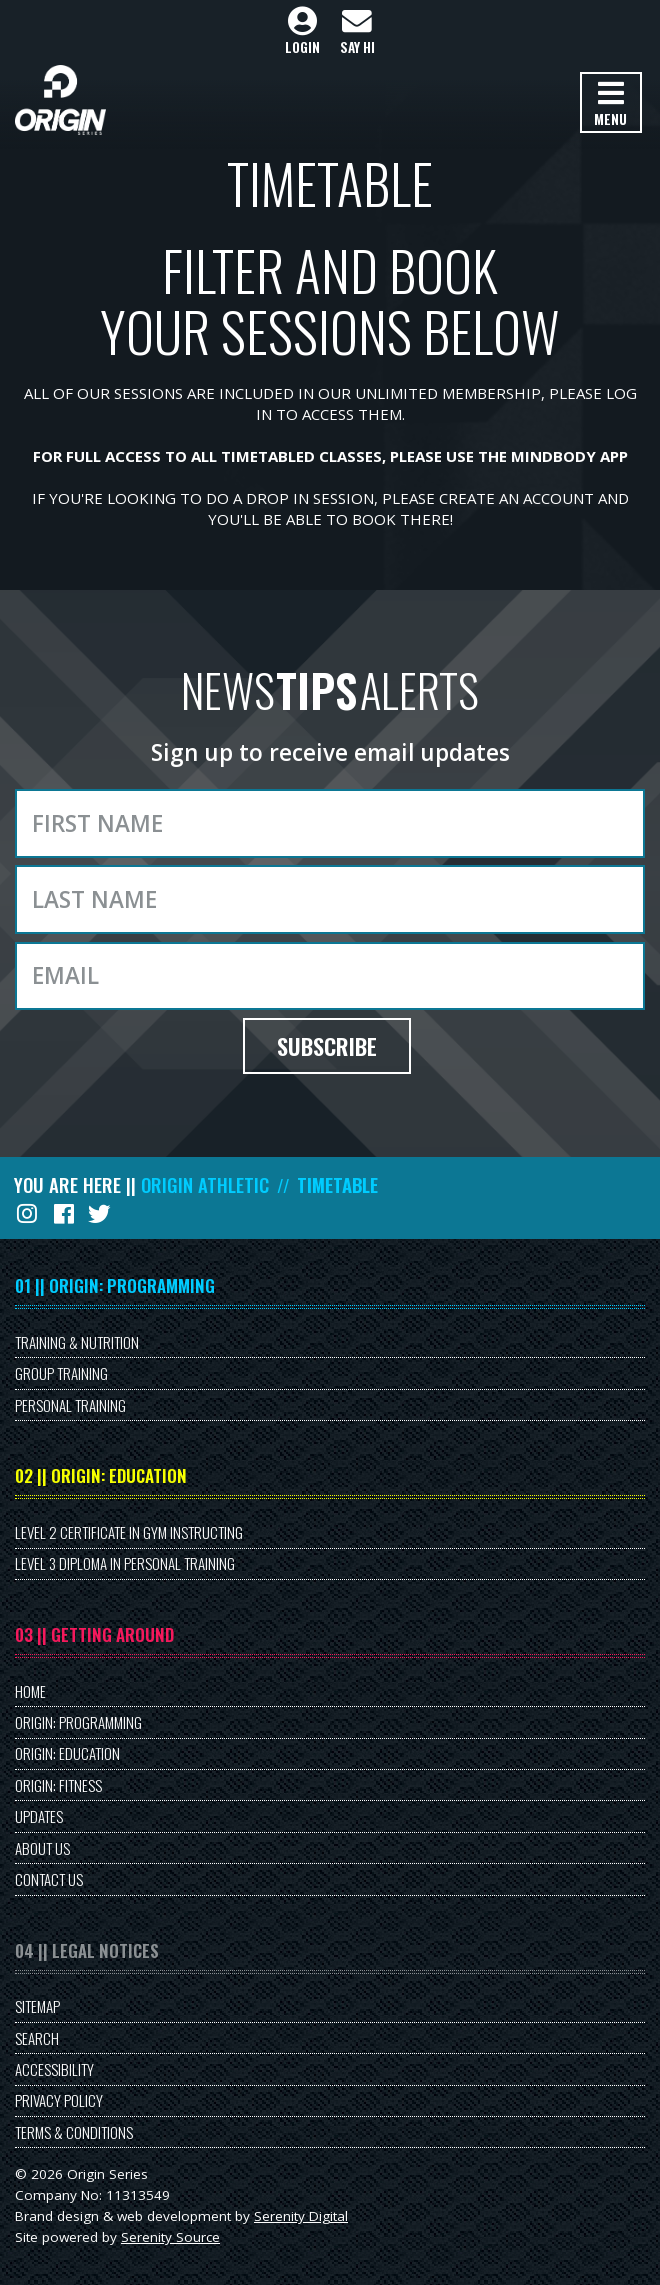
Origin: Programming (78, 1722)
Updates (39, 1816)
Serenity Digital (301, 2216)
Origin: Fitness (58, 1785)
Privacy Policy (59, 2100)
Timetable (337, 1185)
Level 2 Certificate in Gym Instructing (129, 1532)
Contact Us (49, 1879)
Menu (610, 104)
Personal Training (70, 1405)
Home (30, 1691)
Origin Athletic (205, 1185)
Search (37, 2038)
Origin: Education (67, 1753)
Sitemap (37, 2006)
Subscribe (327, 1046)
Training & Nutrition (77, 1342)
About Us (42, 1848)
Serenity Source (170, 2237)
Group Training (61, 1373)
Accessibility (54, 2069)
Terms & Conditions (74, 2132)
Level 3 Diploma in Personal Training (125, 1563)
